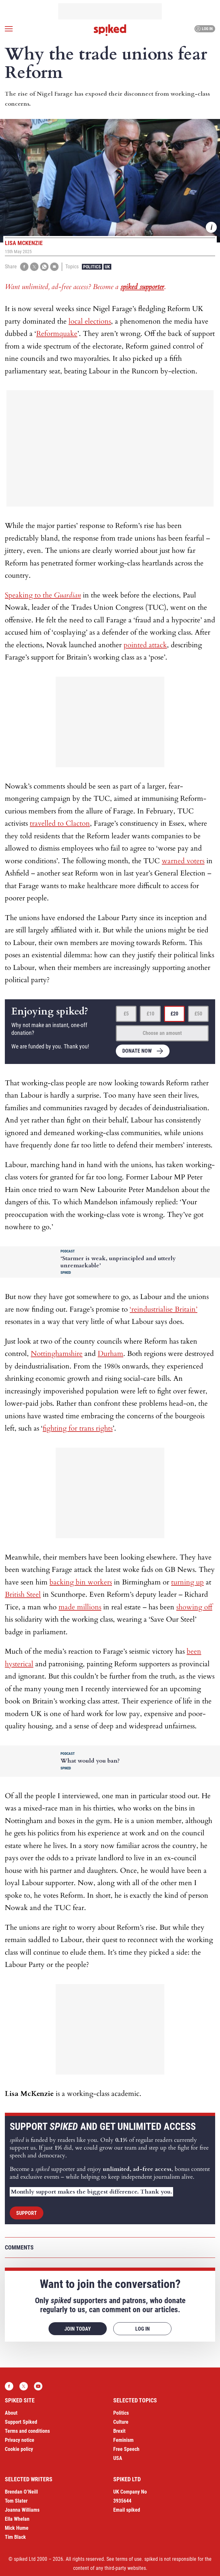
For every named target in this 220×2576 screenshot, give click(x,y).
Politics (92, 266)
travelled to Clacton (60, 823)
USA (117, 2458)
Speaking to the (43, 595)
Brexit (119, 2431)
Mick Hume (16, 2528)
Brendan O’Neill (21, 2492)
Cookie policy (19, 2449)
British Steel (23, 1594)
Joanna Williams (22, 2510)
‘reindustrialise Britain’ (163, 1309)
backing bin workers (81, 1582)
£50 (198, 1014)
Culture (120, 2422)
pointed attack (145, 645)
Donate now (137, 1051)
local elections (90, 321)
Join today (77, 2329)
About (11, 2413)
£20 (174, 1014)
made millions (80, 1607)
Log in (204, 28)
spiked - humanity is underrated (110, 30)
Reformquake (56, 333)
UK (107, 266)
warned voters (183, 861)
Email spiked (126, 2510)
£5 (126, 1014)
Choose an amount (162, 1033)
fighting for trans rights (78, 1428)
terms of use (129, 2559)
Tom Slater (16, 2501)
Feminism (123, 2440)
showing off (194, 1607)
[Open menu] (8, 28)
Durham (110, 1353)
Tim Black (15, 2537)
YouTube (38, 2386)
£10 (150, 1014)
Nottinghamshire (56, 1353)
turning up (187, 1582)
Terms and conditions (27, 2431)
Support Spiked (21, 2422)
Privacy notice (19, 2440)
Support (26, 2213)
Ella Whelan (17, 2519)
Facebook (9, 2386)
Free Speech (126, 2449)
